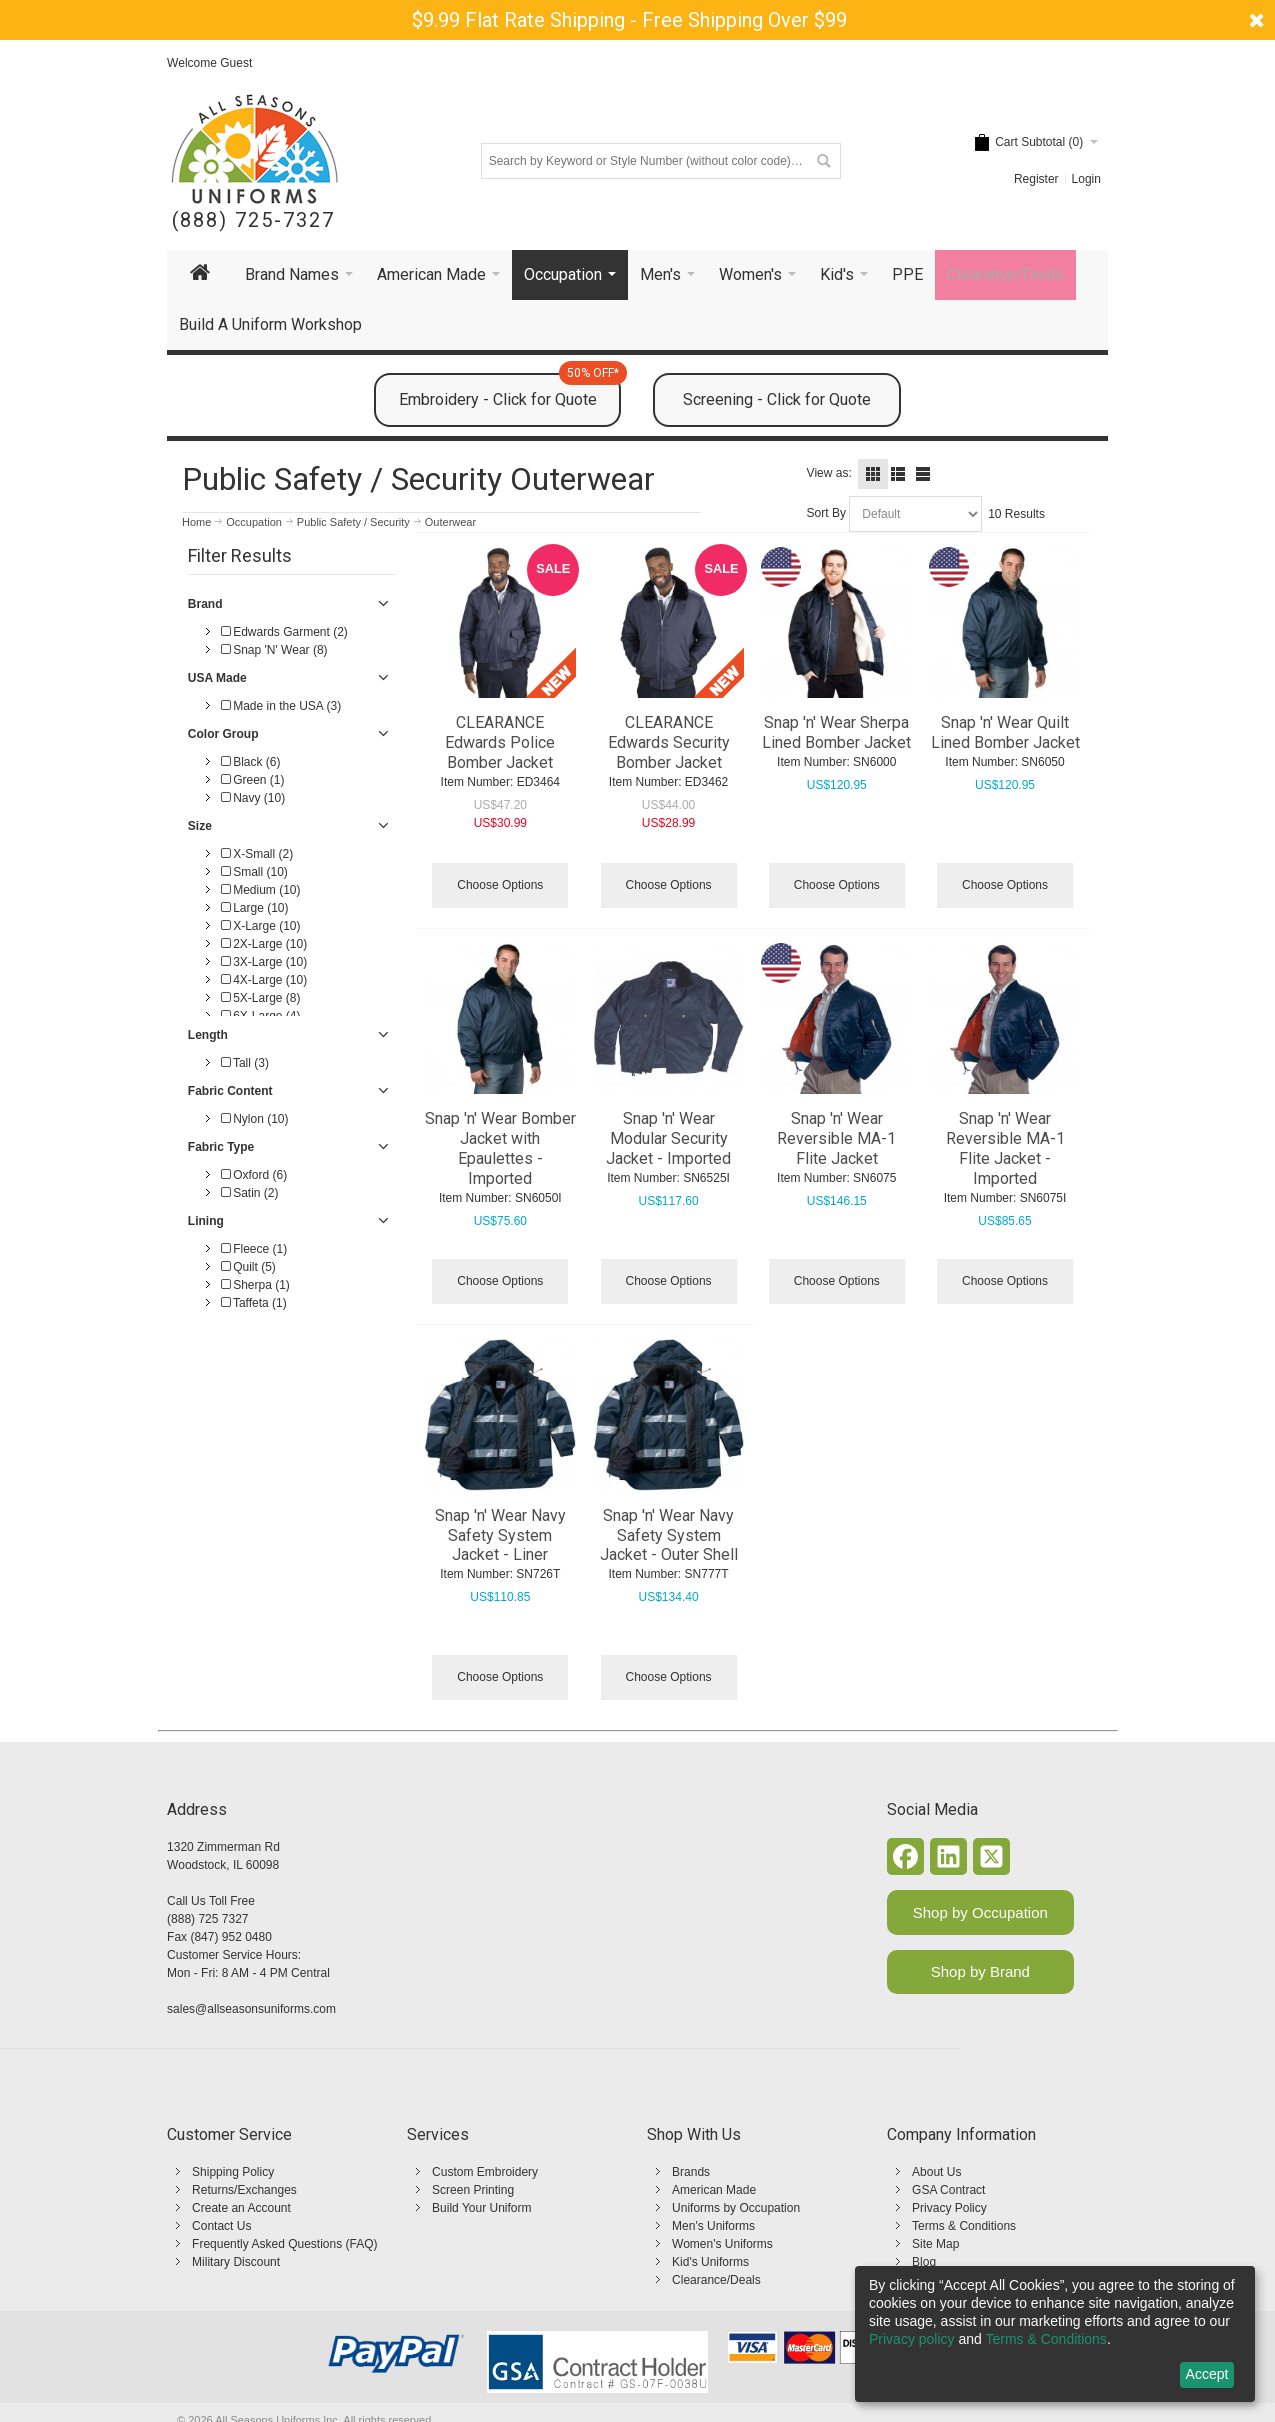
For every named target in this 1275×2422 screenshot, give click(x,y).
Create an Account (241, 2208)
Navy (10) (253, 798)
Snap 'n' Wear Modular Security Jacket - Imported (668, 1138)
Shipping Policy (233, 2172)
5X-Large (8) (261, 998)
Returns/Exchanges (244, 2190)
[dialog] (1055, 2334)
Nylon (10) (255, 1119)
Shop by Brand (980, 1971)
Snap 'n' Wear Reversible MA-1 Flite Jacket (836, 1138)
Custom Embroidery (485, 2172)
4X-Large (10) (264, 980)
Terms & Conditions (964, 2226)
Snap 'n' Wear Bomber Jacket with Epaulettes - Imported (500, 1148)
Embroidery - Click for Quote (510, 391)
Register (1036, 179)
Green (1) (253, 780)
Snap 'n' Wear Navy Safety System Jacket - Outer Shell (669, 1535)
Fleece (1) (254, 1249)
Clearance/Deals (716, 2280)
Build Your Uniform (481, 2208)
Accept (1207, 2374)
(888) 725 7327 (207, 1919)
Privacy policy (912, 2339)
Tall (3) (245, 1063)
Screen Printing (473, 2190)
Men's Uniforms (713, 2226)
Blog (924, 2262)
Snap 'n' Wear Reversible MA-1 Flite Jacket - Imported (1005, 1148)
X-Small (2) (257, 854)
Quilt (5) (248, 1267)
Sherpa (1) (255, 1285)
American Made (714, 2190)
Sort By (826, 513)
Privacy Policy (949, 2208)
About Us (936, 2172)
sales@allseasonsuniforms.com (251, 2009)
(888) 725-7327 (253, 220)
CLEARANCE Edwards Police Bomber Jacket (500, 742)
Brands (691, 2172)
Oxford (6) (254, 1175)
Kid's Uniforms (710, 2262)
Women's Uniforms (722, 2244)
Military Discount (236, 2262)
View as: (829, 473)
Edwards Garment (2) (284, 632)
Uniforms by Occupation (736, 2208)
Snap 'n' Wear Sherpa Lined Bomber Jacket (836, 732)
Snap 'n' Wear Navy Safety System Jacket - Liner (500, 1535)
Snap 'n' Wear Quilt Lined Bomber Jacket (1005, 732)
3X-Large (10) (264, 962)
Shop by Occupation (980, 1912)
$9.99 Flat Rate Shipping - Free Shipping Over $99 (629, 20)
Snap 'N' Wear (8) (274, 650)
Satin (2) (250, 1193)
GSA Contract (948, 2190)
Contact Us (221, 2226)
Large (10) (255, 908)
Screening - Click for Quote (777, 399)
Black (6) (251, 762)
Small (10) (254, 872)
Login (1086, 179)
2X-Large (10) (264, 944)
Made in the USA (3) (281, 706)
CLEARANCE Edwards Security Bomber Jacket (669, 742)
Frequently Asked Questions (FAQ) (284, 2244)
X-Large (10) (261, 926)
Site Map (935, 2244)
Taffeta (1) (254, 1303)
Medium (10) (261, 890)
